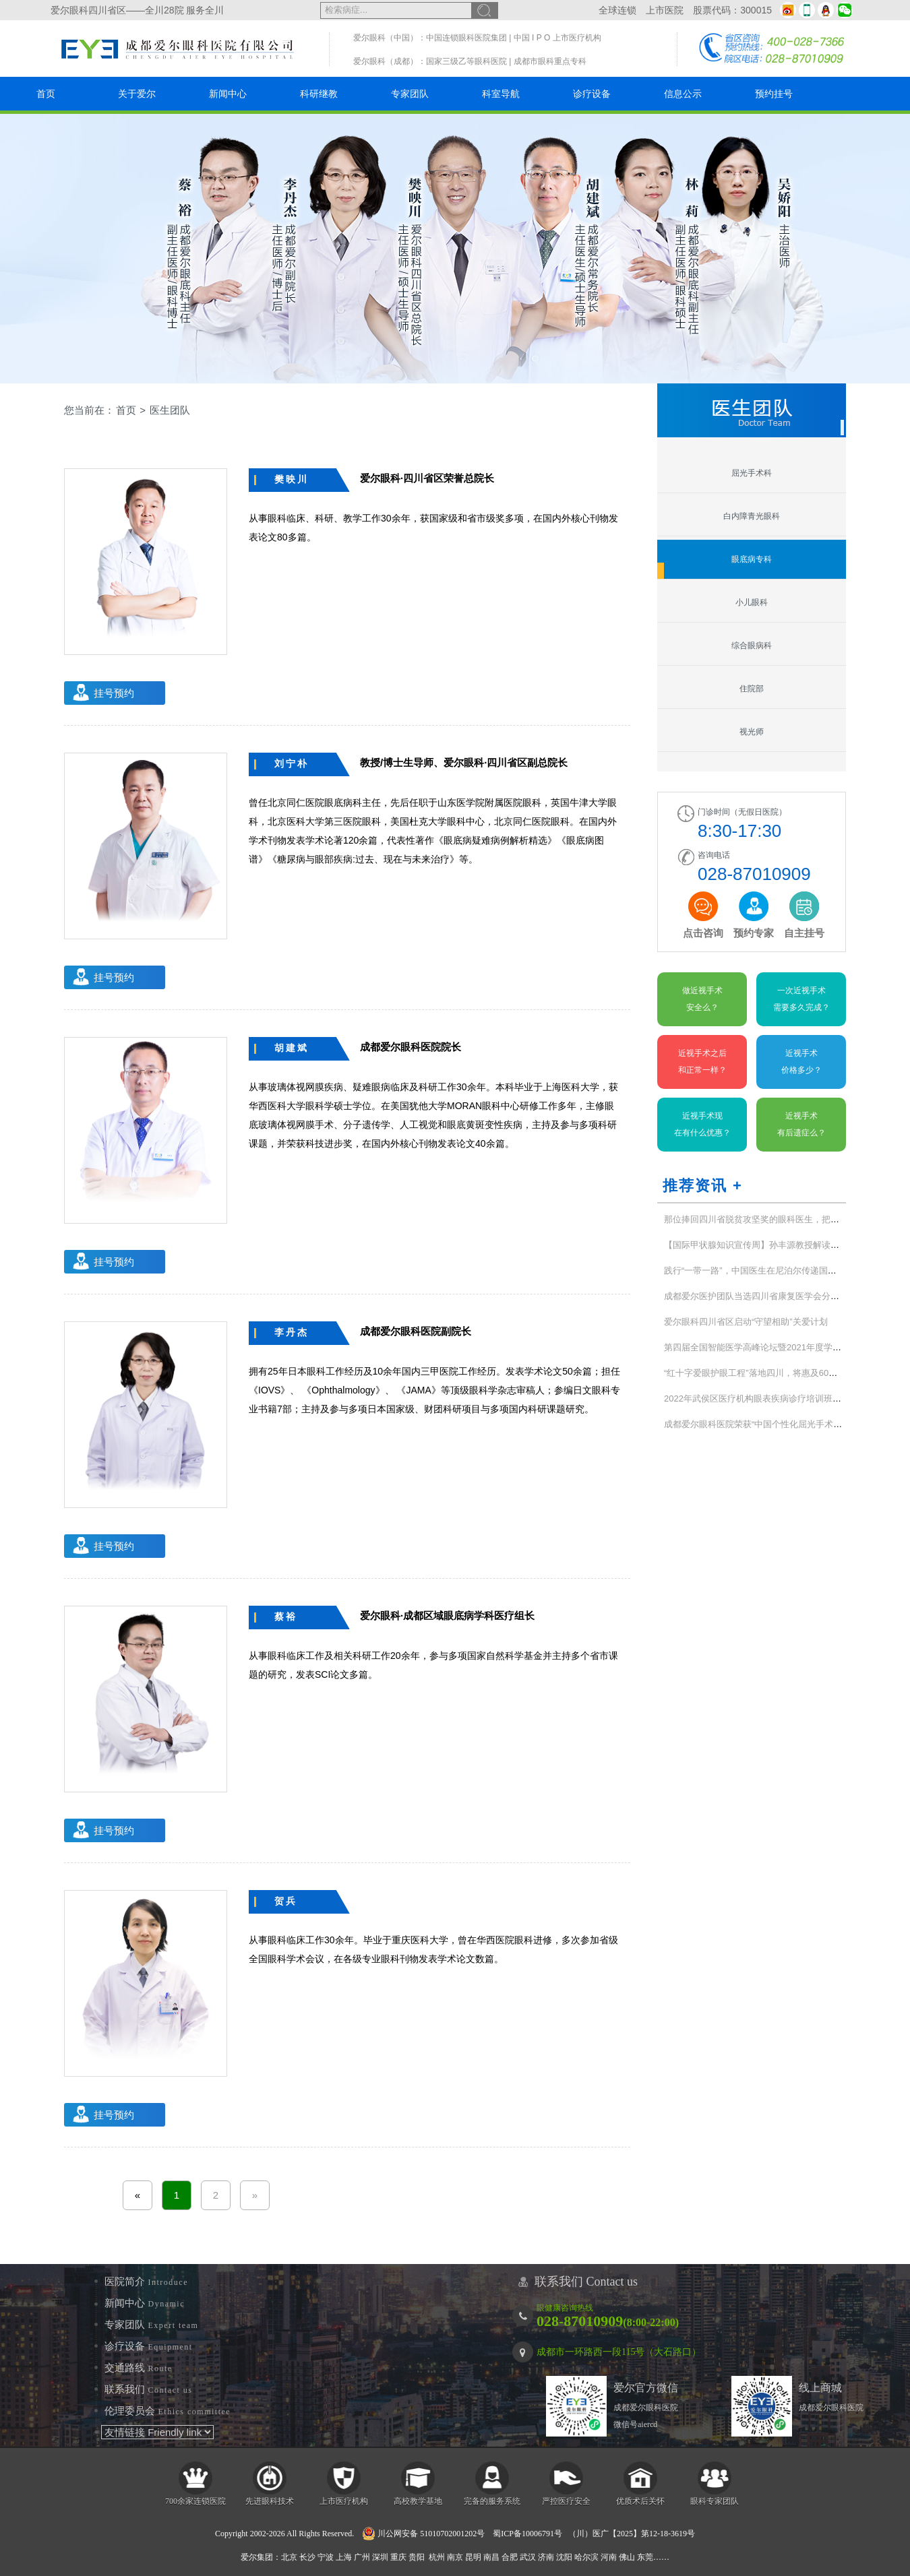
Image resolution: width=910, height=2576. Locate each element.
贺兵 (285, 1900)
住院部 (751, 688)
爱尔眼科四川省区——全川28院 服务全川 (137, 10)
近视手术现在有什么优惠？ (702, 1124)
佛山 (627, 2557)
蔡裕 (285, 1616)
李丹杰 (291, 1332)
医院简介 (146, 2281)
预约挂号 (774, 93)
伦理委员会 (167, 2411)
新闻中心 (228, 93)
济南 (546, 2557)
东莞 (645, 2557)
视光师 (751, 731)
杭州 (437, 2557)
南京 (455, 2557)
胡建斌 (291, 1047)
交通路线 (138, 2367)
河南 (609, 2557)
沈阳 (564, 2557)
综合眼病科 (751, 645)
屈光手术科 (751, 473)
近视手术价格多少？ (801, 1061)
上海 (344, 2557)
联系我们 (148, 2389)
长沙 (307, 2557)
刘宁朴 (291, 763)
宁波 (325, 2557)
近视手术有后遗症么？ (801, 1124)
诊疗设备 (592, 93)
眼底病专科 (751, 559)
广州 (362, 2557)
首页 (45, 93)
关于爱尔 (137, 93)
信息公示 (683, 93)
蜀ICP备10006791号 (527, 2533)
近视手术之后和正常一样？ (702, 1061)
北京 (289, 2557)
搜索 (484, 10)
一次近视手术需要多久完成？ (801, 999)
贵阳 (416, 2557)
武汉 (528, 2557)
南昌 (491, 2557)
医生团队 (170, 410)
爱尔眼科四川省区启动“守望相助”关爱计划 (746, 1322)
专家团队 (410, 93)
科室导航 (501, 93)
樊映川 (291, 479)
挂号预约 (114, 693)
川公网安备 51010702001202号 (423, 2533)
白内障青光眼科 (751, 516)
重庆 (398, 2557)
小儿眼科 (751, 602)
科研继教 (319, 93)
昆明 (473, 2557)
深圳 (380, 2557)
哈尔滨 (586, 2557)
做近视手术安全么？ (702, 999)
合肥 (510, 2557)
